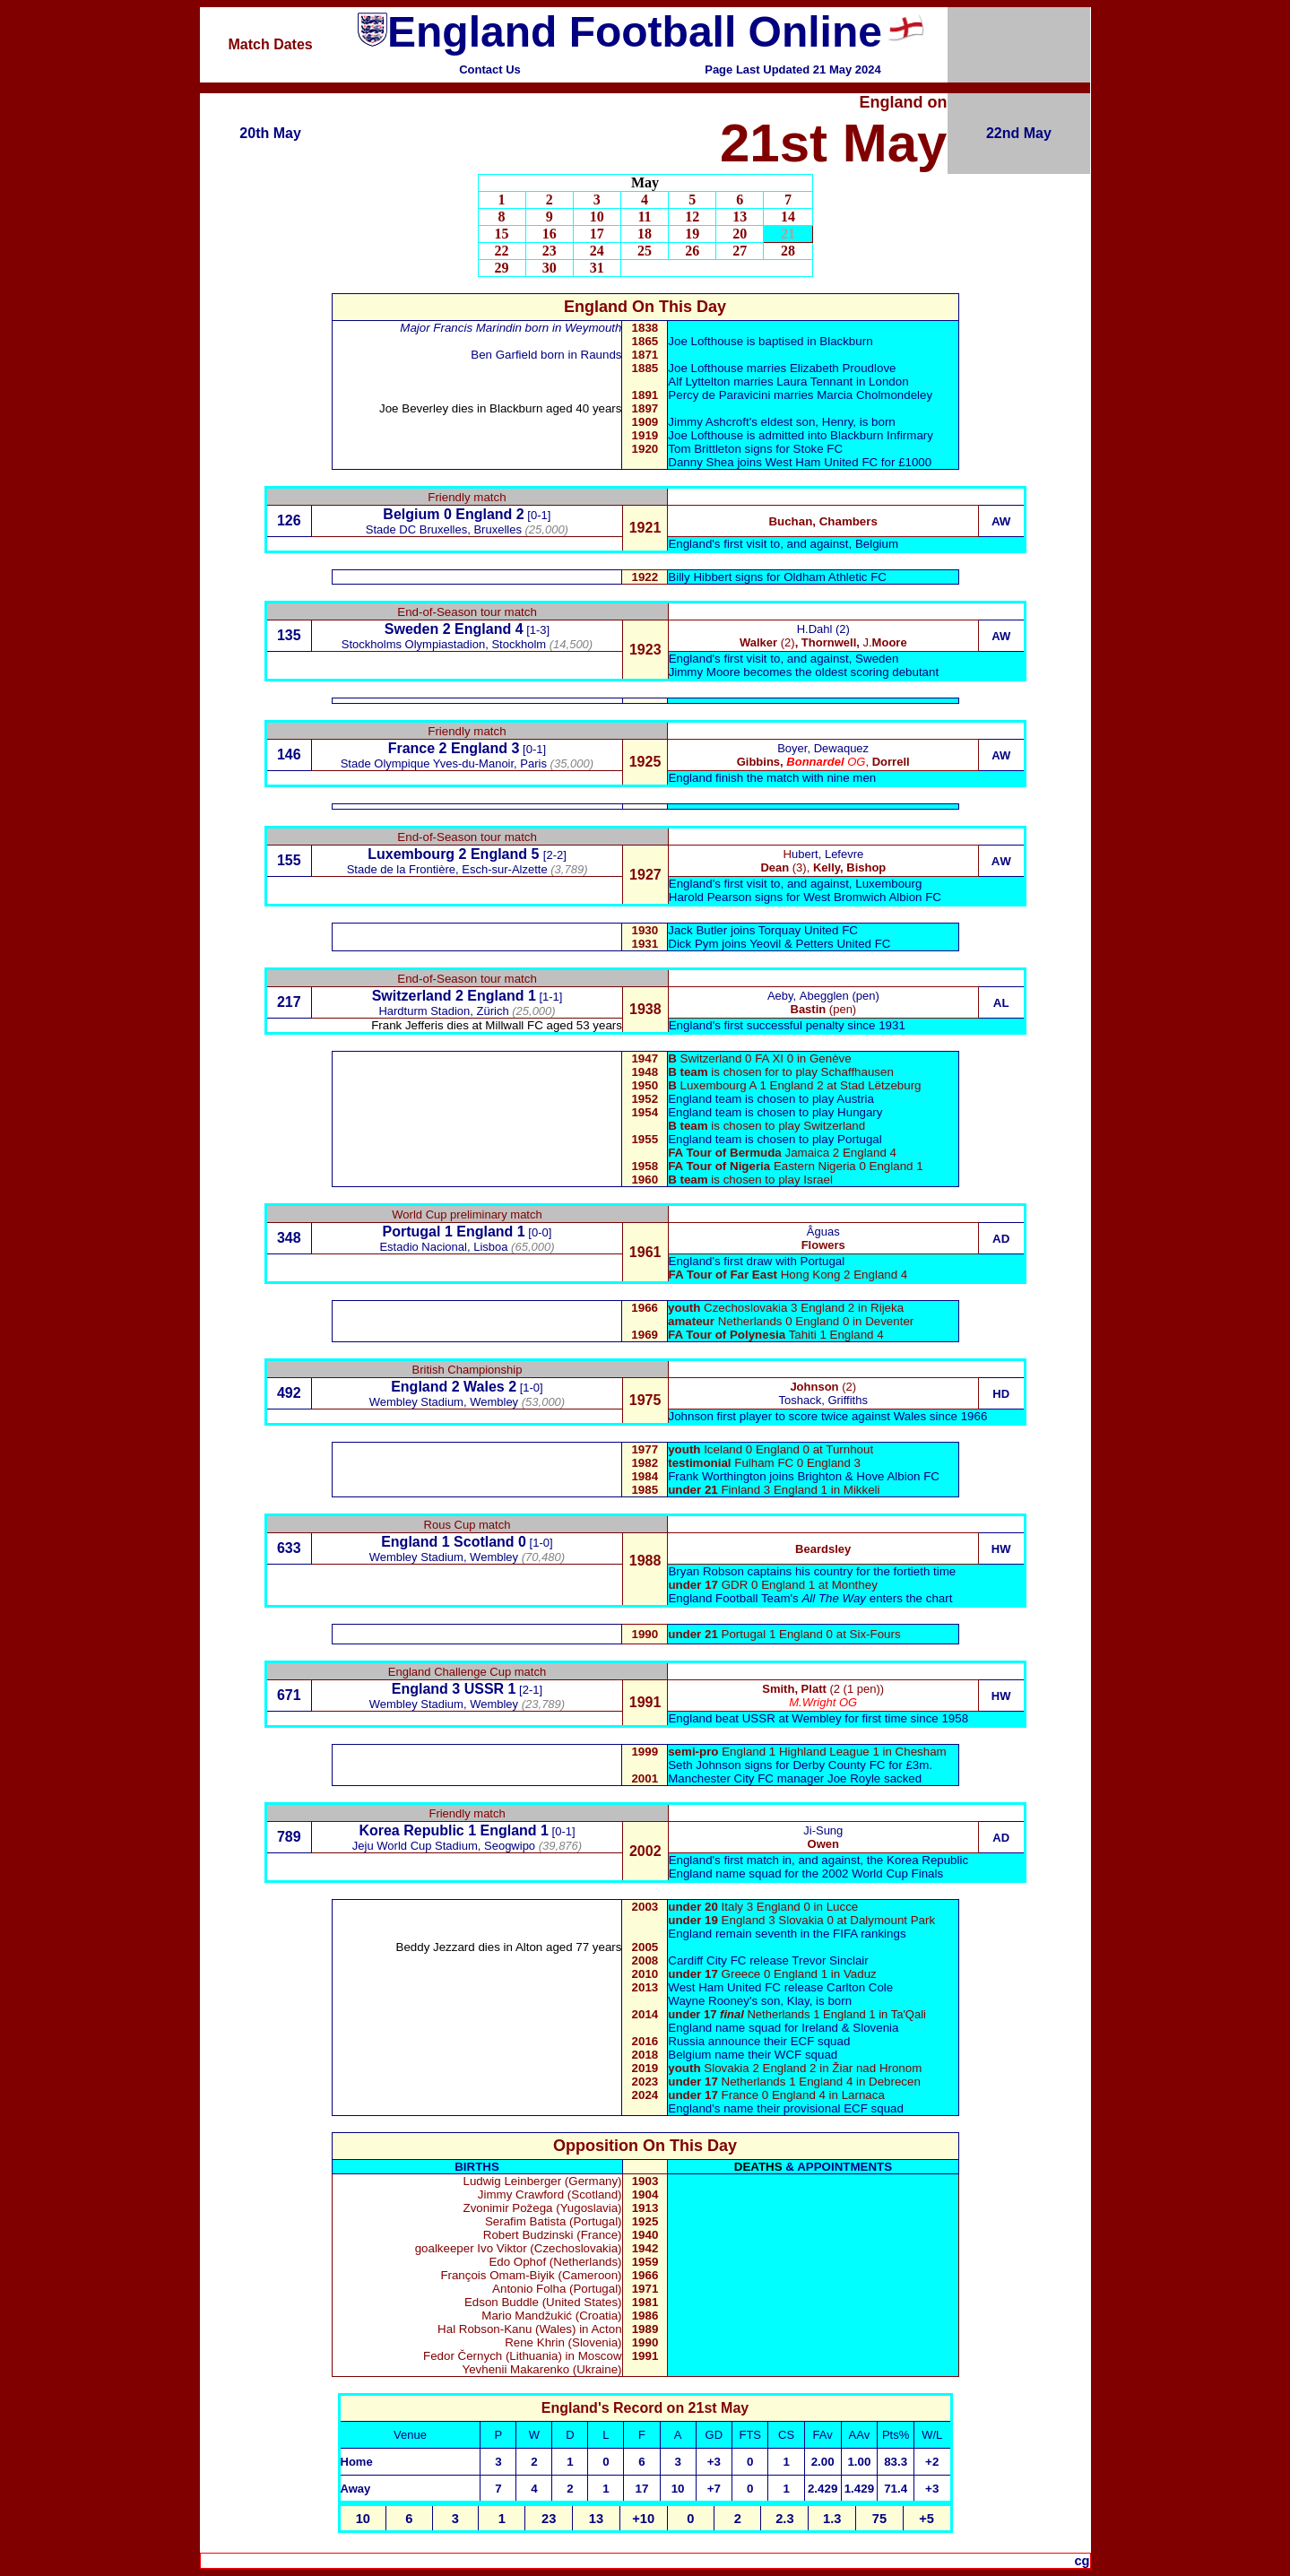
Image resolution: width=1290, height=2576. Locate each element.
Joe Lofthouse (705, 368)
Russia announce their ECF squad (759, 2041)
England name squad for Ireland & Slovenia (783, 2027)
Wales (484, 1386)
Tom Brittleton (704, 448)
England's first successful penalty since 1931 (787, 1025)
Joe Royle (853, 1778)
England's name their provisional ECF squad (786, 2108)
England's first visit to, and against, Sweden (784, 658)
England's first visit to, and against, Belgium (783, 544)
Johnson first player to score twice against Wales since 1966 (828, 1416)
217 (289, 1002)
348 (289, 1237)
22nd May (1019, 133)
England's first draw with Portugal (757, 1261)
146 (289, 754)
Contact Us (490, 69)
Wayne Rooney (708, 2001)
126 (289, 520)
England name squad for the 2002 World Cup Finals (806, 1873)
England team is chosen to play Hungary (775, 1112)
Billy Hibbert (700, 577)
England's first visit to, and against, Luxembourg (795, 883)
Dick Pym (693, 943)
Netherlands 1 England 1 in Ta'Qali (797, 2014)
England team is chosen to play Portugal (775, 1139)
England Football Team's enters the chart (810, 1598)
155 (289, 860)
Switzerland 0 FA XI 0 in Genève (766, 1058)
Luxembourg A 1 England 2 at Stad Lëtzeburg (801, 1085)
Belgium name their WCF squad (752, 2054)
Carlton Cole (860, 1987)
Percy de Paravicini (721, 395)
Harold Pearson (710, 897)
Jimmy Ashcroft (708, 422)
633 (289, 1548)
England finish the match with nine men (772, 778)
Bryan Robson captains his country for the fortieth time (812, 1571)
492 (289, 1393)
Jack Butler (699, 930)
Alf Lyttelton (699, 381)
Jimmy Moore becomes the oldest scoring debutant (804, 672)
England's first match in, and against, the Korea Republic (818, 1860)
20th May (269, 133)
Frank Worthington (717, 1476)
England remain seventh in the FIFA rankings (786, 1933)
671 (289, 1695)
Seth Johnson (704, 1765)
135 (289, 635)
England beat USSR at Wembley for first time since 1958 (818, 1718)
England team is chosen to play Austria (771, 1099)
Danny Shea (700, 462)
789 (289, 1836)
